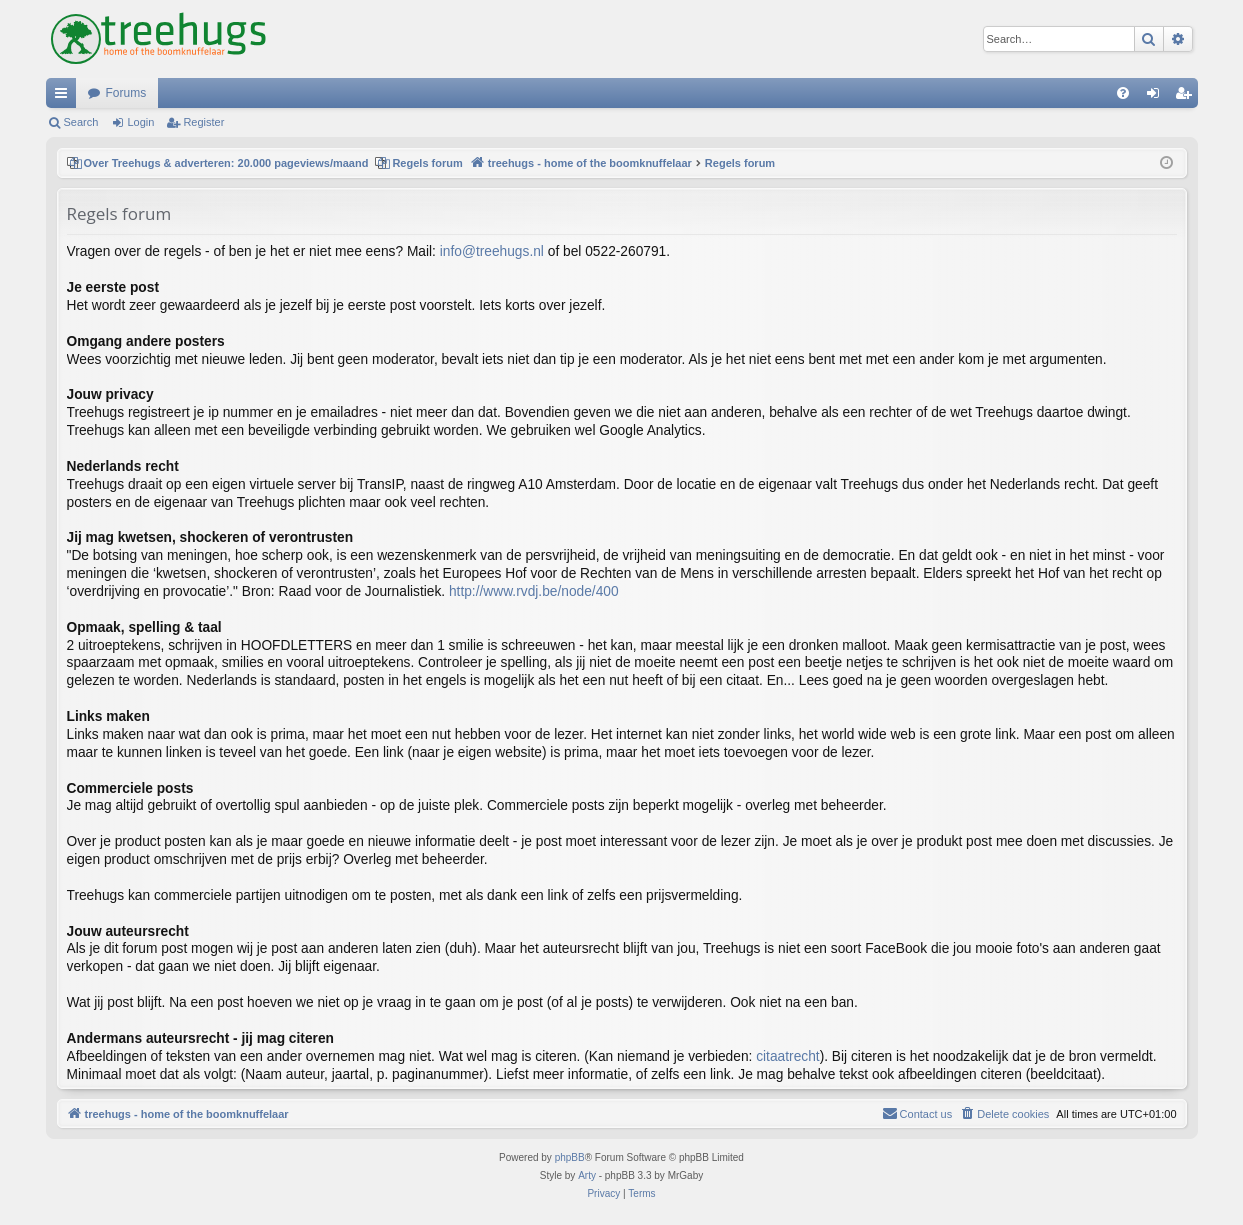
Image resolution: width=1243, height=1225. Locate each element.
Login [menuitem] (1156, 97)
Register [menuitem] (1186, 97)
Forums (126, 93)
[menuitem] (1123, 93)
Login (140, 122)
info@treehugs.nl (492, 251)
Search (81, 122)
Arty (587, 1175)
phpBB (570, 1157)
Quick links (65, 97)
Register (203, 122)
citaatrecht (787, 1056)
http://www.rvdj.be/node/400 (534, 591)
